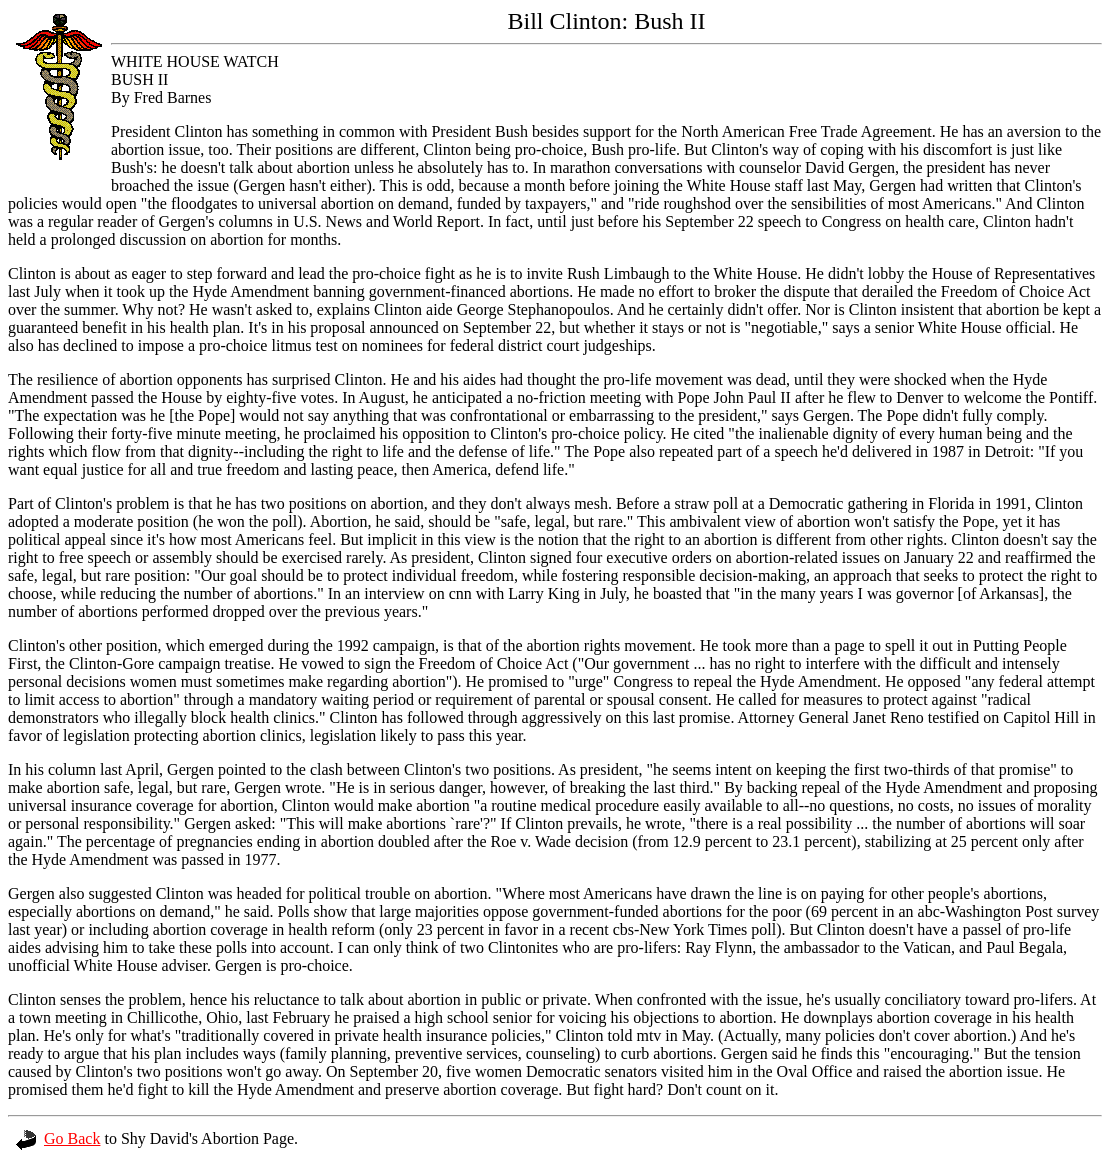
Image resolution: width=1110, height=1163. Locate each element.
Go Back (58, 1138)
